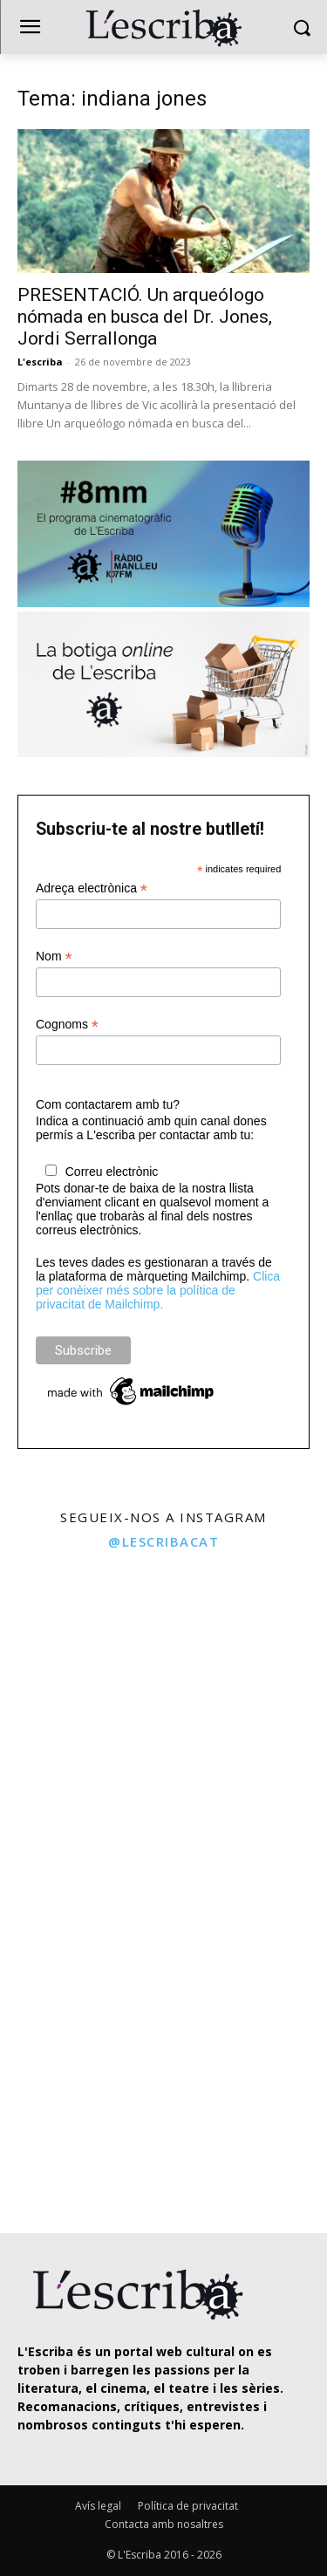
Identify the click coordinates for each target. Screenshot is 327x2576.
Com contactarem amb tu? (108, 1104)
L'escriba (40, 361)
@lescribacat (163, 1541)
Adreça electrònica (91, 888)
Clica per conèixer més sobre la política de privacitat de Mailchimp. (158, 1290)
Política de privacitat (188, 2505)
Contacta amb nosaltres (164, 2524)
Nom (54, 956)
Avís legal (98, 2505)
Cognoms (67, 1024)
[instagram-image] (80, 1641)
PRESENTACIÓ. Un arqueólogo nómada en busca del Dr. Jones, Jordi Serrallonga (144, 316)
